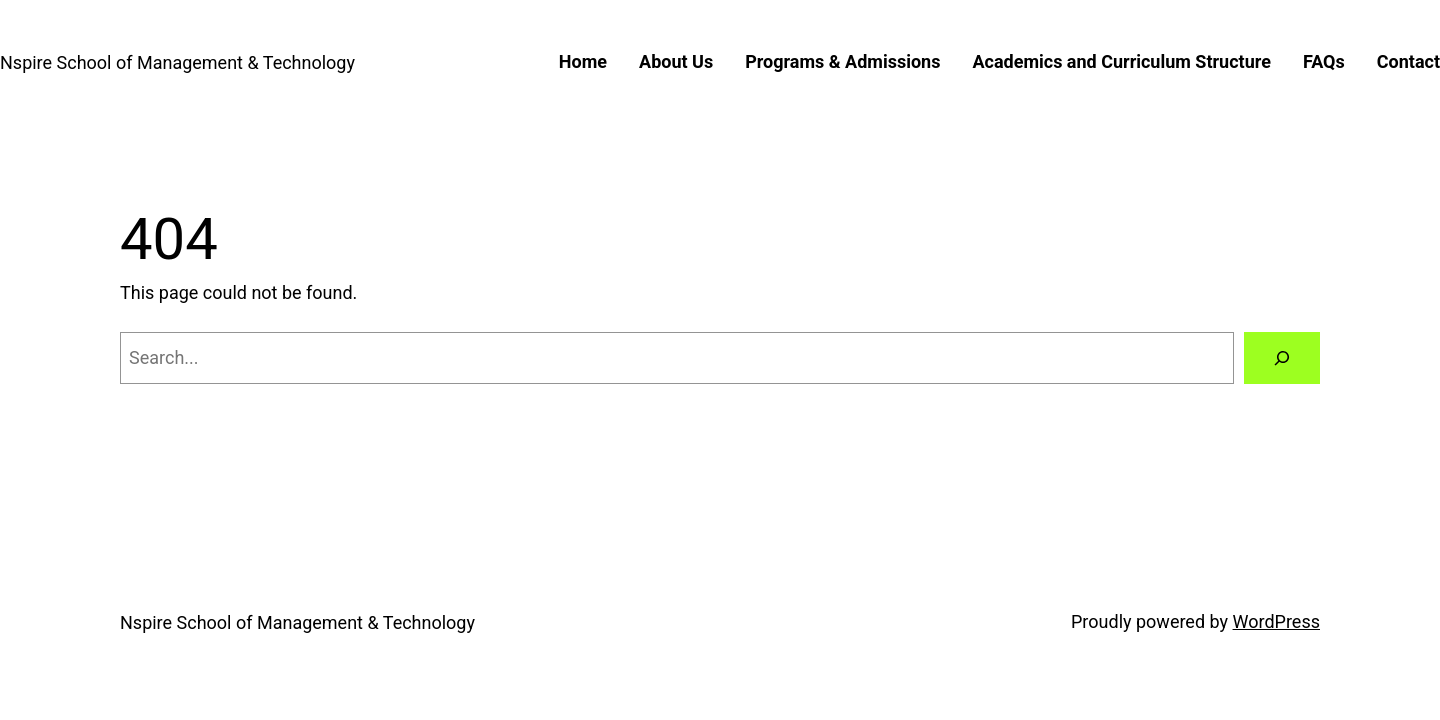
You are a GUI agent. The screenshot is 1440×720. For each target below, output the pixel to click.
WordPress (1276, 621)
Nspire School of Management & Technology (177, 62)
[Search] (1282, 358)
